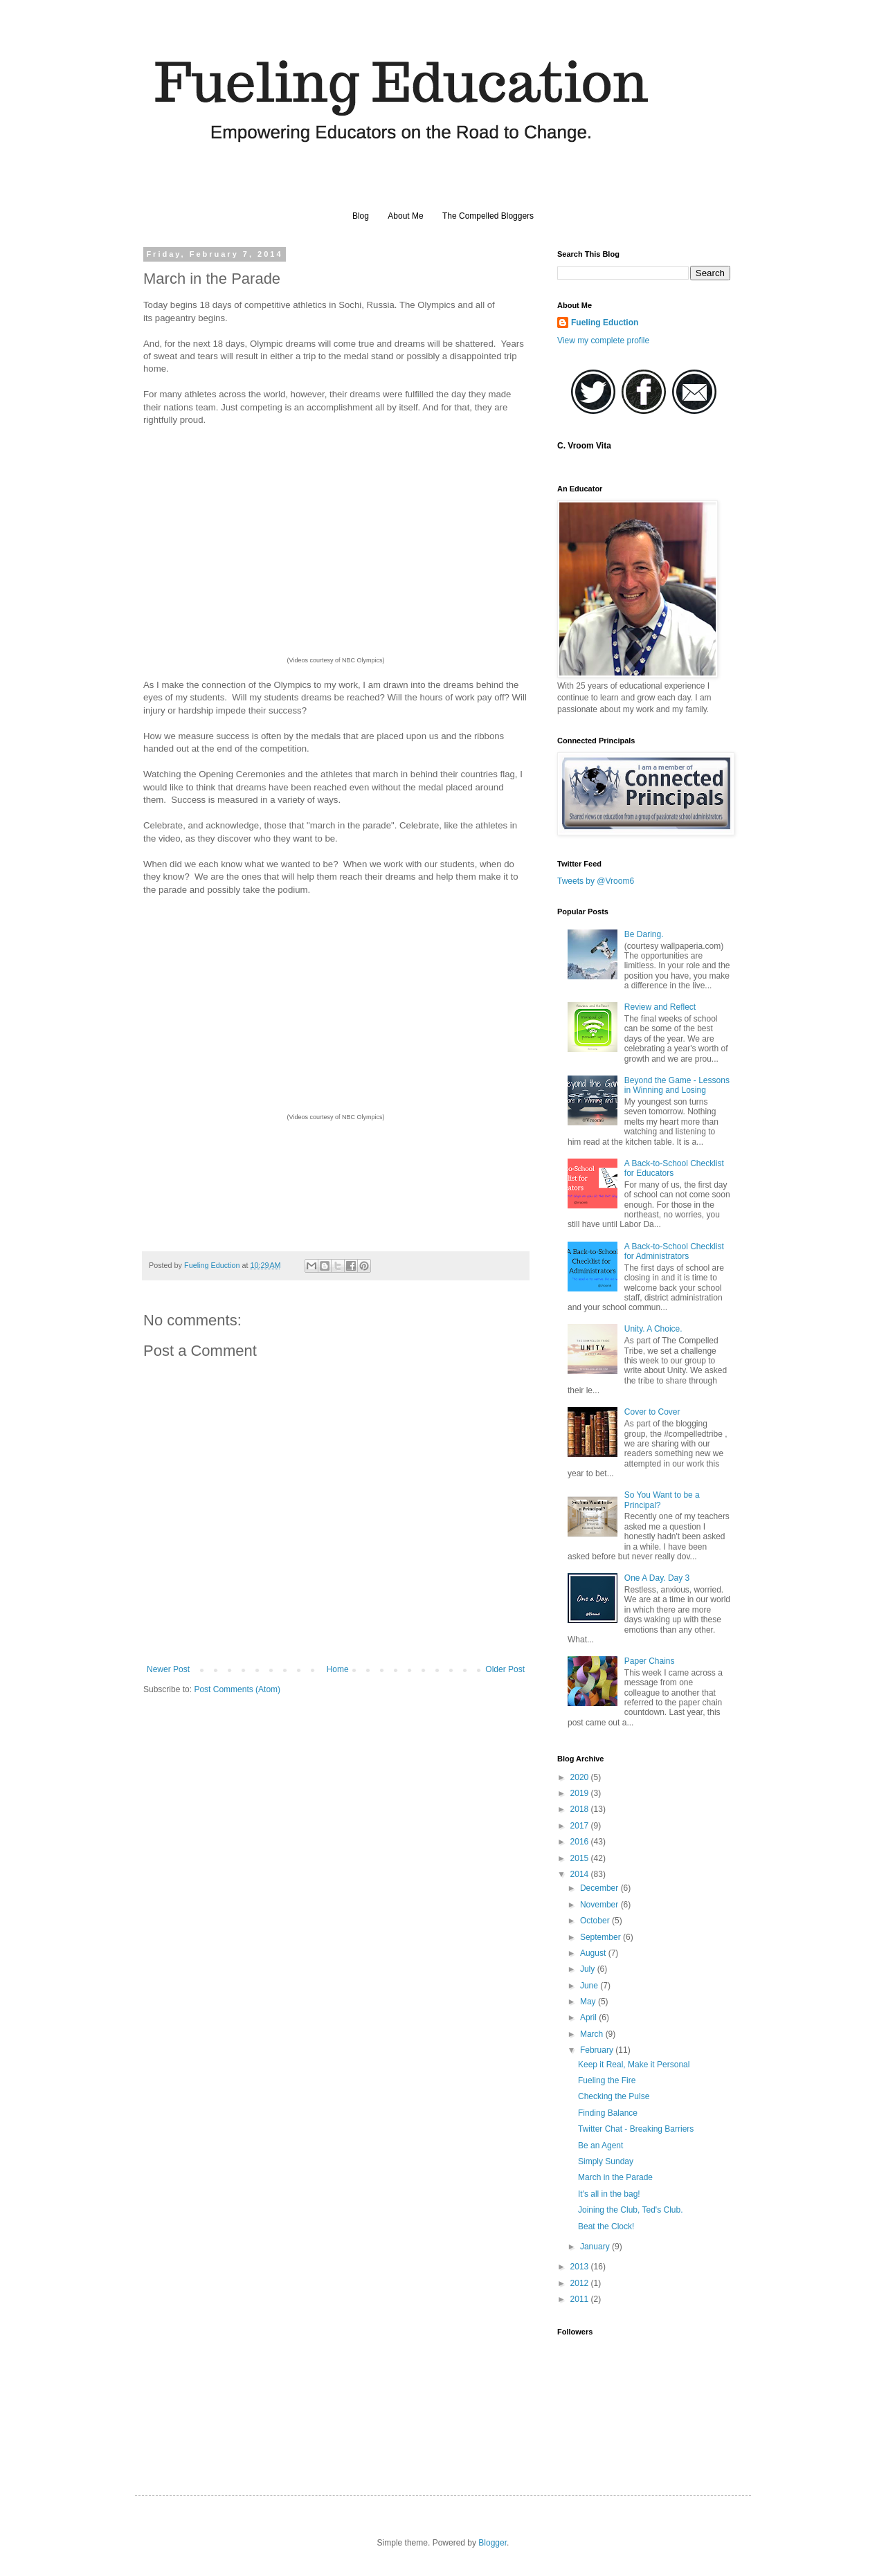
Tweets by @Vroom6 (595, 881)
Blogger (492, 2543)
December (600, 1888)
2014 (580, 1874)
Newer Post (168, 1669)
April (589, 2017)
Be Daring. (644, 934)
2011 (580, 2299)
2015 (580, 1858)
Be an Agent (600, 2145)
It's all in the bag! (609, 2194)
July (588, 1969)
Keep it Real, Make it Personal (633, 2064)
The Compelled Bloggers (488, 216)
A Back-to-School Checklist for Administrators (674, 1251)
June (590, 1985)
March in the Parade (615, 2177)
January (596, 2246)
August (594, 1953)
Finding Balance (608, 2113)
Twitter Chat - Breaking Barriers (636, 2129)
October (596, 1920)
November (600, 1905)
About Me (405, 216)
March (593, 2034)
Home (338, 1669)
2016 (580, 1842)
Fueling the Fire (606, 2080)
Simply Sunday (605, 2161)
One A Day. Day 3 (657, 1578)
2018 (580, 1809)
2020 (580, 1777)
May (589, 2001)
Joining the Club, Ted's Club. (630, 2210)
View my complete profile (603, 340)
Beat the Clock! (606, 2226)
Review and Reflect (660, 1007)
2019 (580, 1793)
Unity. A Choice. (653, 1329)
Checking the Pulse (613, 2096)
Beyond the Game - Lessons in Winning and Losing (677, 1085)
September (601, 1937)
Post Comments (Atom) (237, 1689)
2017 (580, 1826)
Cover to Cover (652, 1412)
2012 (580, 2283)
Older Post (505, 1669)
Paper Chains (649, 1661)
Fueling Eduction (604, 322)
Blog (360, 216)
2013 (580, 2266)
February (597, 2050)
